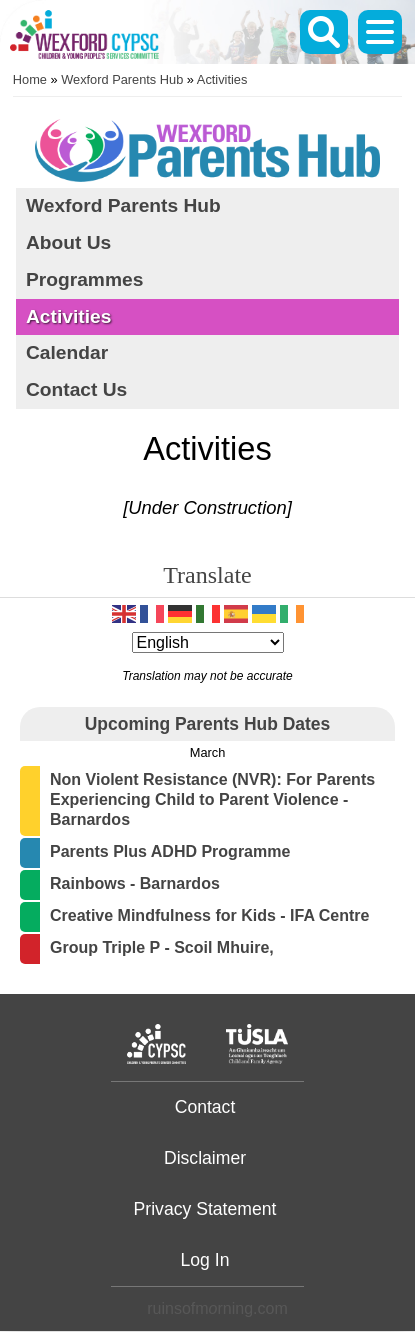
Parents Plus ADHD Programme (170, 851)
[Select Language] (208, 642)
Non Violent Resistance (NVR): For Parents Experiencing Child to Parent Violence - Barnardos (212, 799)
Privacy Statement (205, 1209)
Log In (205, 1260)
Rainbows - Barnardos (135, 883)
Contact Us (76, 389)
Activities (222, 79)
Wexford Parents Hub (122, 79)
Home (30, 79)
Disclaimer (205, 1158)
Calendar (67, 352)
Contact (205, 1107)
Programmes (84, 279)
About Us (68, 242)
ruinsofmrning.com (217, 1308)
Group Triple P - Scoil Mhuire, (162, 947)
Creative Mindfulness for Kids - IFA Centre (209, 915)
